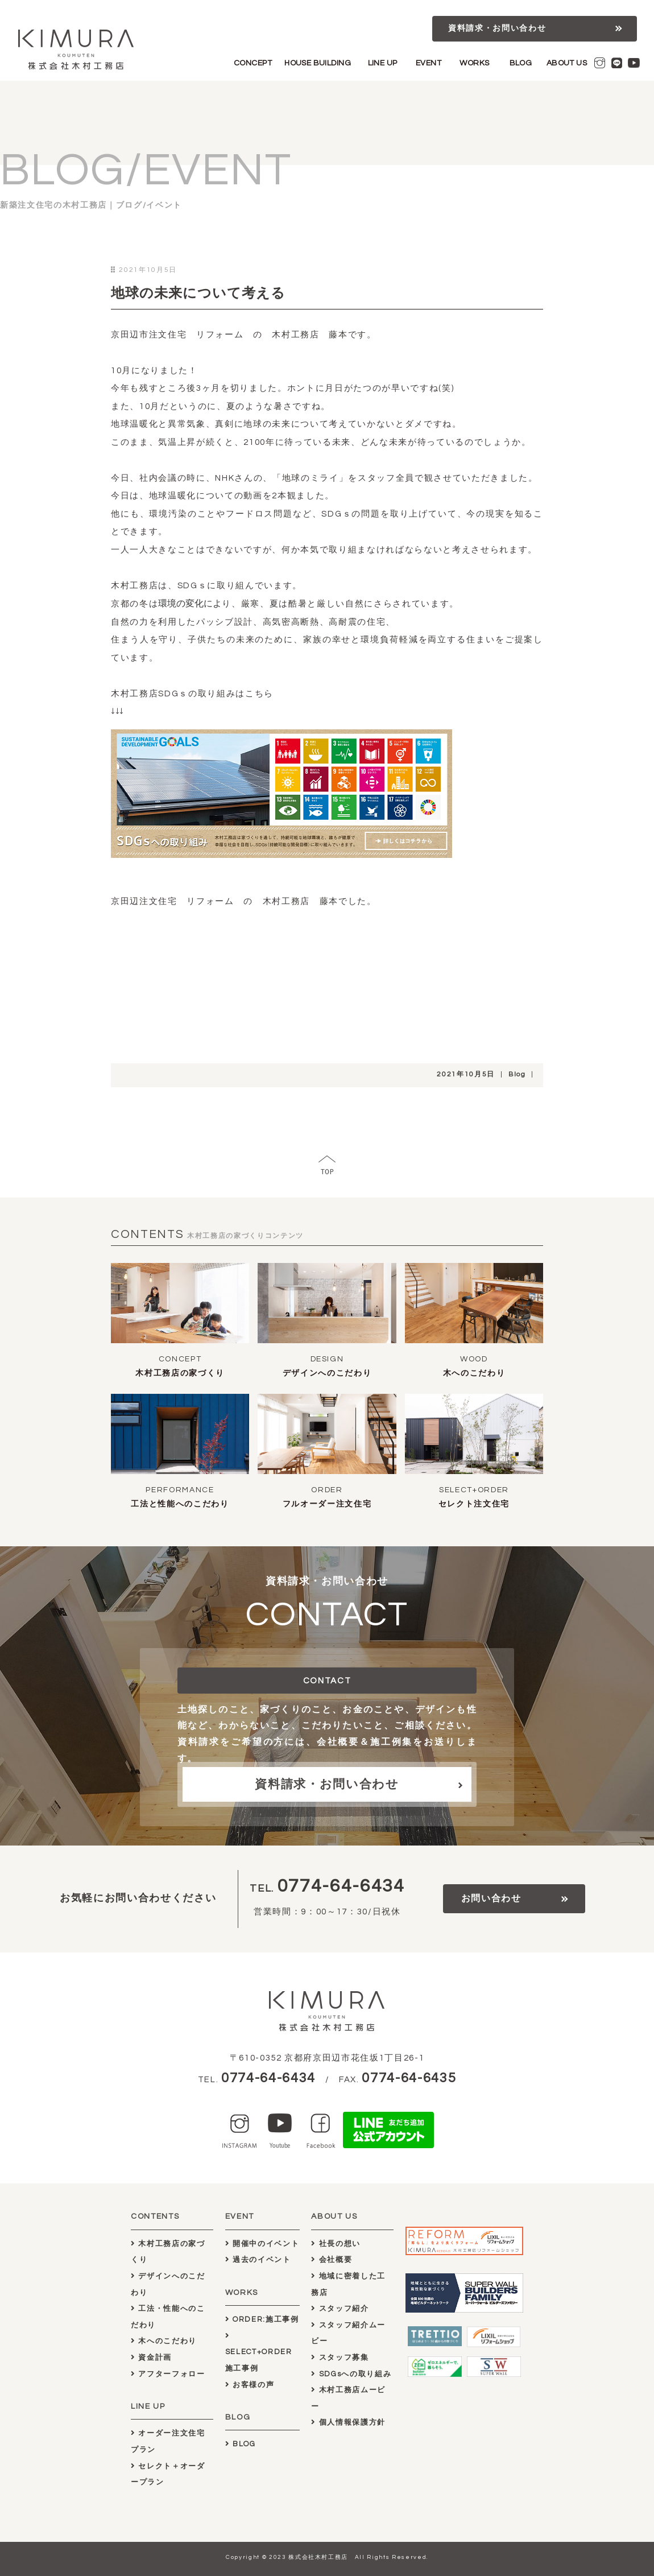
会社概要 (331, 2260)
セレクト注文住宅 (474, 1504)
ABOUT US (567, 63)
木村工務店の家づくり (180, 1373)
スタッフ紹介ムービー (348, 2333)
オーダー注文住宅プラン (168, 2441)
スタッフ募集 (340, 2358)
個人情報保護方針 (348, 2422)
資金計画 (151, 2358)
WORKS (474, 63)
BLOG (521, 63)
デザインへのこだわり (327, 1373)
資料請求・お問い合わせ (497, 28)
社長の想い (336, 2244)
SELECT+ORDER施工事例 (258, 2352)
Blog (517, 1074)
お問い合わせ (491, 1898)
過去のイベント (258, 2260)
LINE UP (383, 63)
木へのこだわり (474, 1373)
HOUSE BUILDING (317, 63)
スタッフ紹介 (340, 2309)
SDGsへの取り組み (351, 2374)
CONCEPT (253, 63)
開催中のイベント (262, 2244)
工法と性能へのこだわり (180, 1504)
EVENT (428, 63)
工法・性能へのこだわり (168, 2317)
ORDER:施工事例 (262, 2319)
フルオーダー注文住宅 (327, 1504)
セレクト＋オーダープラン (168, 2474)
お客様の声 (250, 2385)
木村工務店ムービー (348, 2398)
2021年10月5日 (466, 1074)
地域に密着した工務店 (348, 2284)
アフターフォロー (168, 2374)
